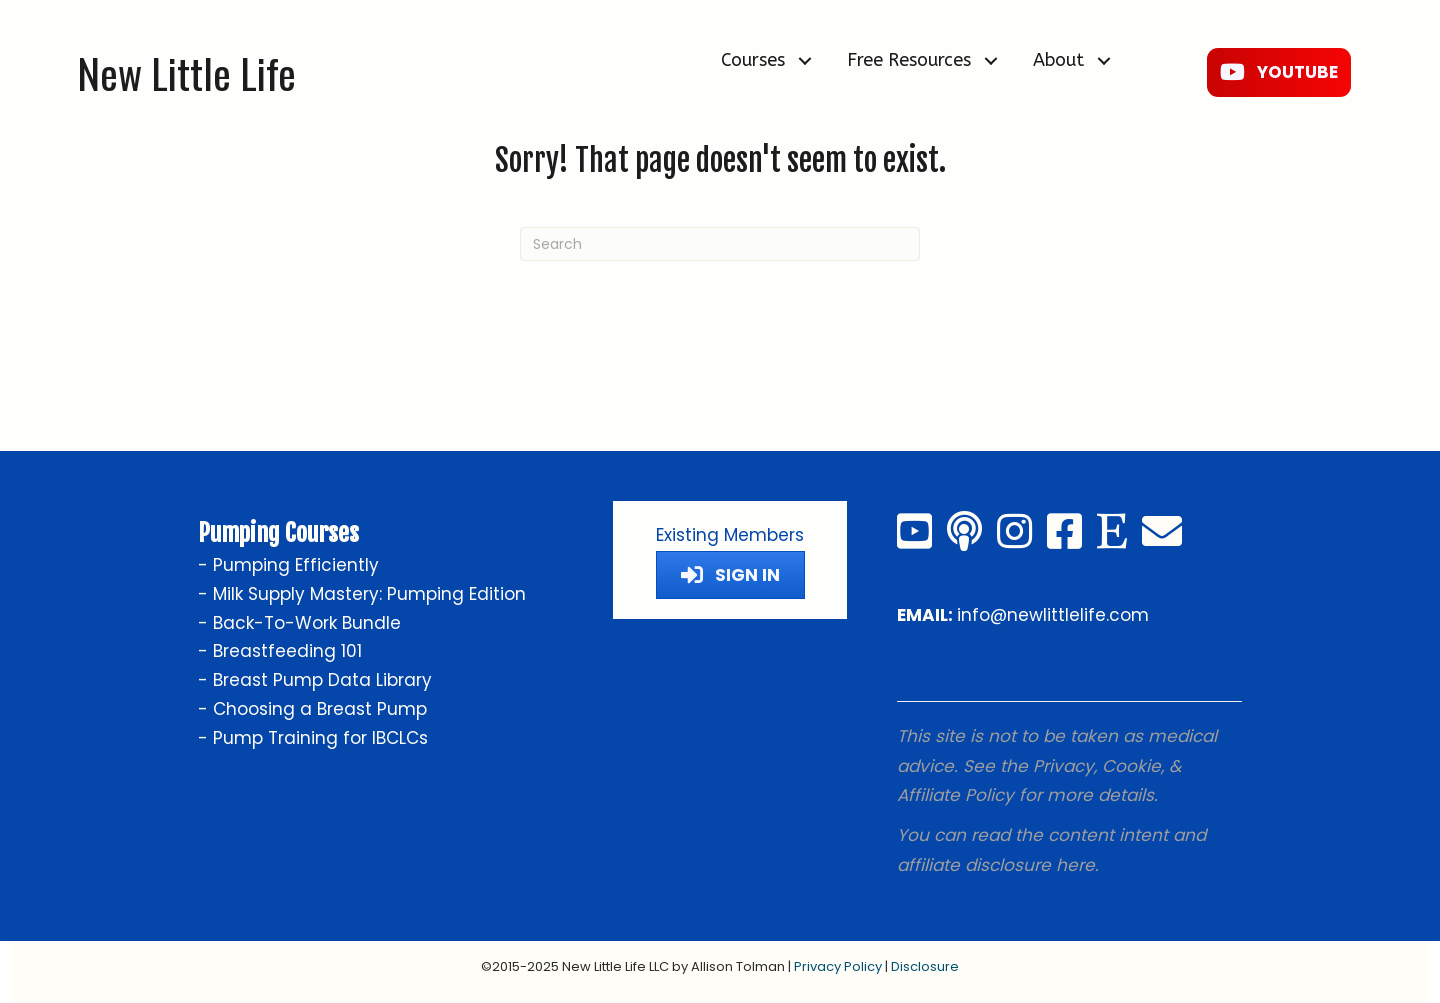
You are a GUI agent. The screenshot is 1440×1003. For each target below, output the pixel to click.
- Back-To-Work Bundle (299, 623)
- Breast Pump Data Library (315, 680)
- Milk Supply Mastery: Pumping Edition (362, 594)
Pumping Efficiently (296, 565)
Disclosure (925, 966)
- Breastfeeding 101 (280, 651)
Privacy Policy (838, 966)
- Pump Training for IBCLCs (313, 738)
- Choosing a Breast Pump (312, 709)
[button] (804, 60)
